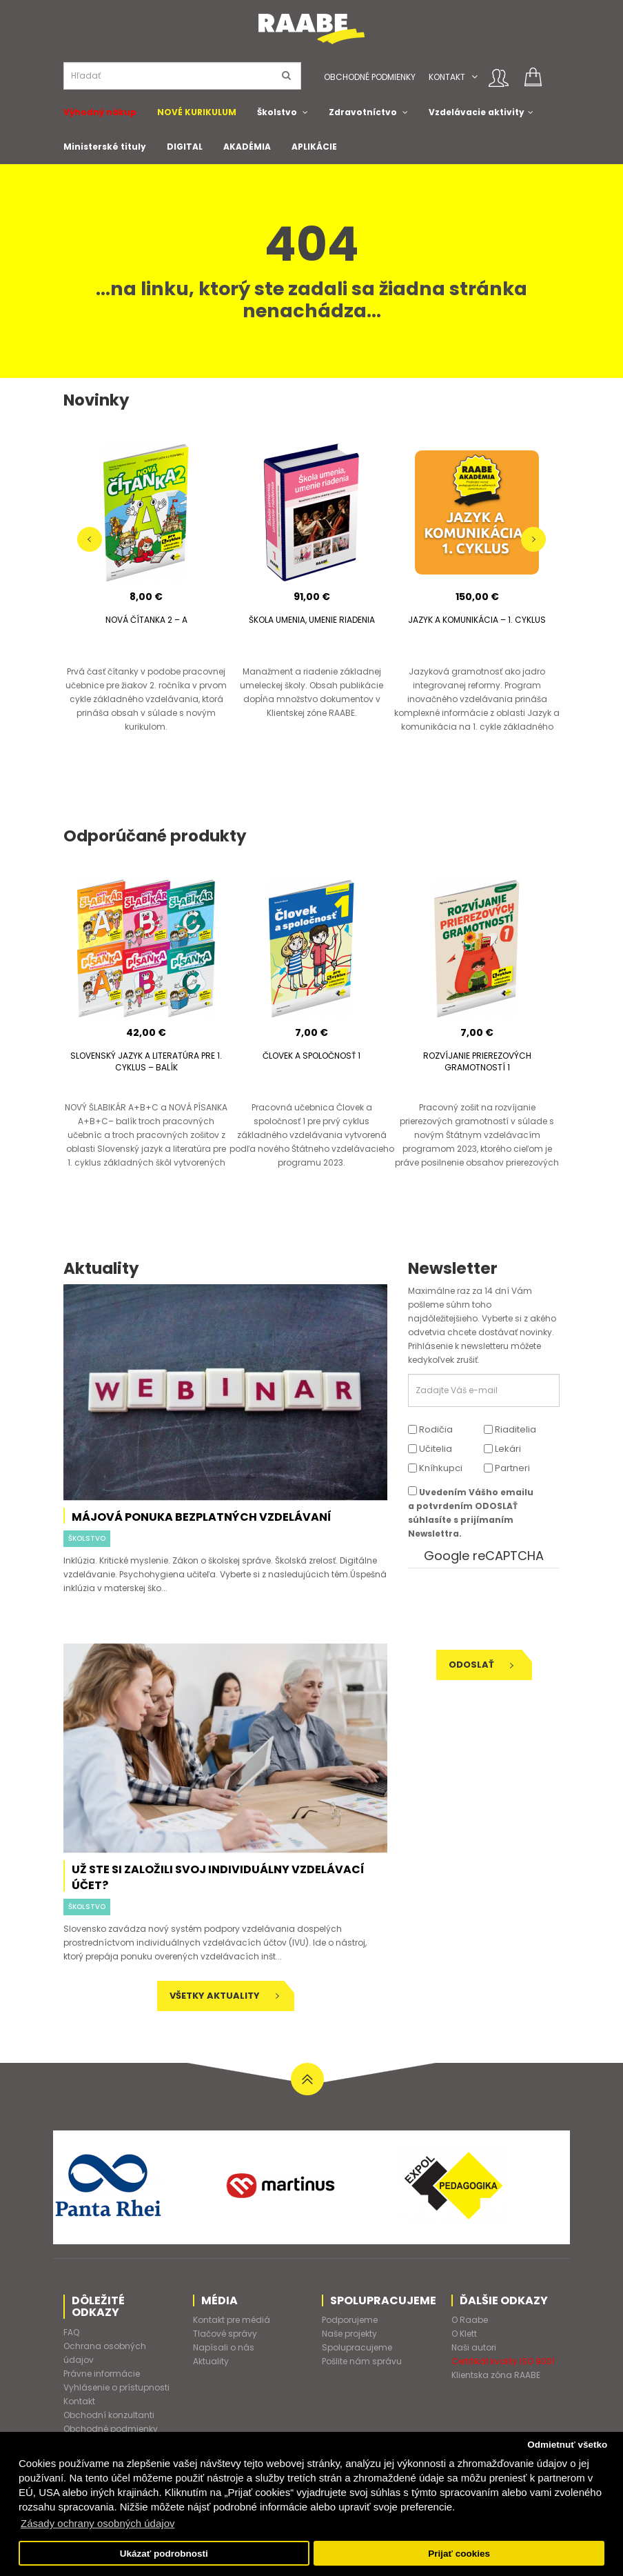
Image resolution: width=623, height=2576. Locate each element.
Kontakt (447, 77)
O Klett (464, 2333)
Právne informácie (101, 2373)
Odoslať (481, 1664)
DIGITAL (185, 146)
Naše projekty (349, 2333)
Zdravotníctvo (363, 112)
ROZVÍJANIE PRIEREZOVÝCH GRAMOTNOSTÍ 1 (477, 1061)
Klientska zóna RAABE (495, 2375)
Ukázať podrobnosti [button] (164, 2553)
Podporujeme (350, 2320)
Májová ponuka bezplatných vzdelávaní (201, 1517)
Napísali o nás (223, 2347)
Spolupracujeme (357, 2347)
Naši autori (473, 2347)
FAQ (71, 2332)
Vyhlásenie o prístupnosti (116, 2387)
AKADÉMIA (247, 146)
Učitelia (430, 1448)
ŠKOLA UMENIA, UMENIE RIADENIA (312, 620)
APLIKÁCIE (314, 146)
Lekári (502, 1448)
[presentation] (502, 1609)
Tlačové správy (225, 2333)
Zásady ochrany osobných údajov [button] (97, 2523)
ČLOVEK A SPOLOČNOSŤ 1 (311, 1055)
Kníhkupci (435, 1468)
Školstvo (277, 112)
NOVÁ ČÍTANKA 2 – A (146, 620)
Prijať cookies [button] (459, 2553)
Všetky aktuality (224, 1995)
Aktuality (211, 2361)
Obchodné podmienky (370, 77)
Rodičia (430, 1429)
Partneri (507, 1468)
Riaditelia (510, 1429)
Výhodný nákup (99, 112)
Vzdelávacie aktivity (476, 112)
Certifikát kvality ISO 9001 (503, 2361)
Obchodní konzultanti (108, 2415)
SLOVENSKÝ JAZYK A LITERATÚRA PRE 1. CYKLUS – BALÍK (146, 1061)
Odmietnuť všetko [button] (567, 2444)
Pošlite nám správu (362, 2361)
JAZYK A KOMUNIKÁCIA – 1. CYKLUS (477, 620)
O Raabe (469, 2320)
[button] (474, 77)
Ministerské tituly (104, 146)
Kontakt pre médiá (231, 2320)
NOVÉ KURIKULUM (196, 112)
